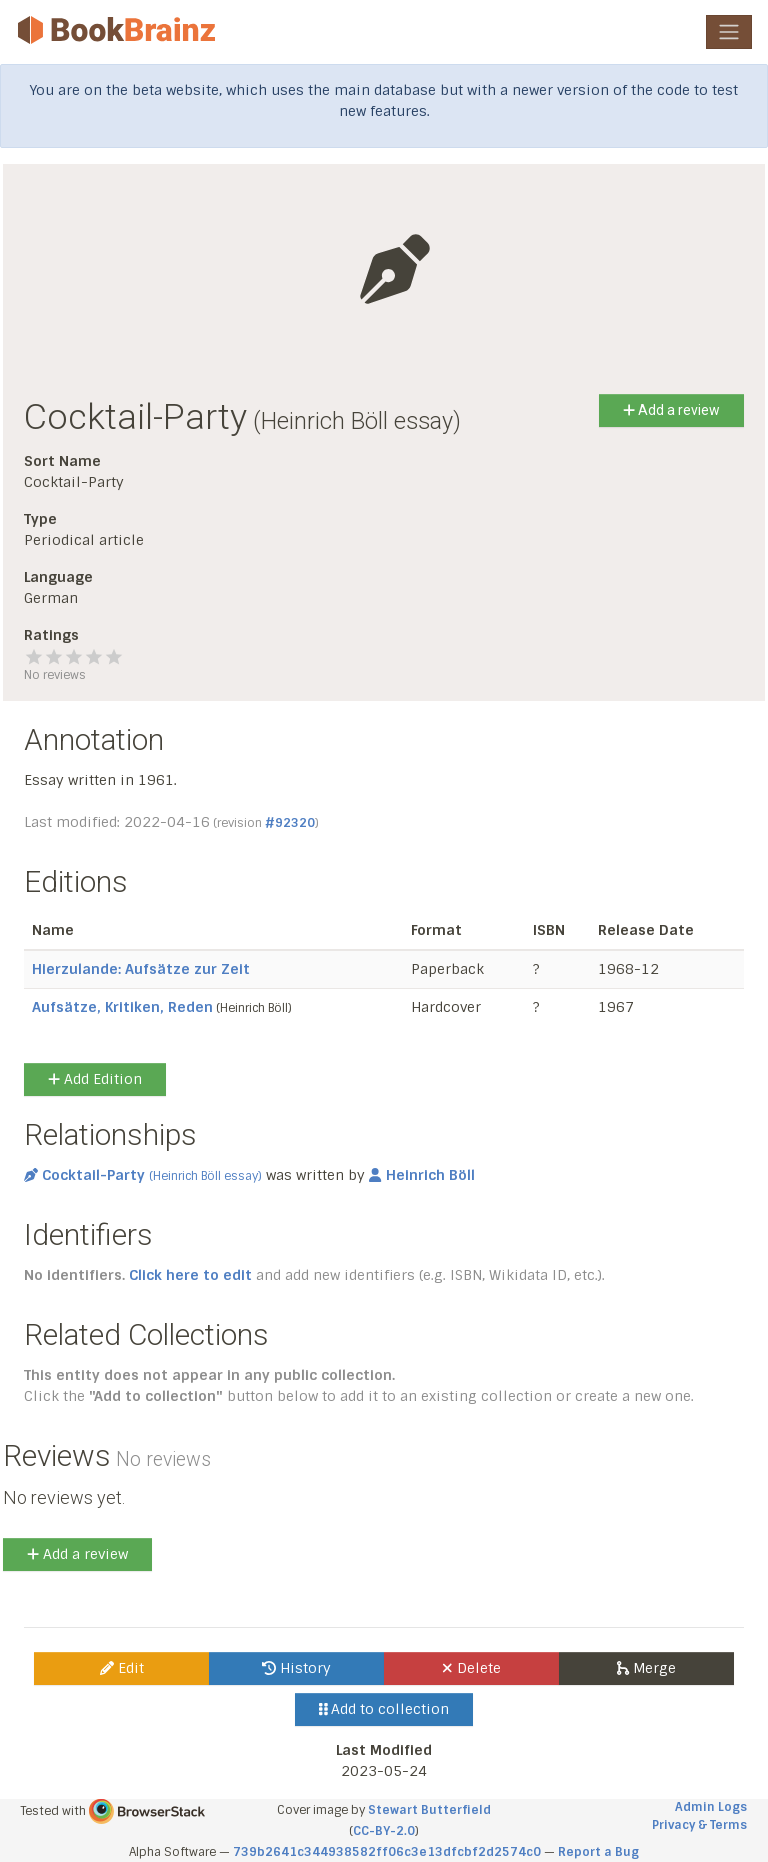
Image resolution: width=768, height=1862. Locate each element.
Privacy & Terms (699, 1825)
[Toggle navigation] (729, 32)
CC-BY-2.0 (384, 1831)
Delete (471, 1668)
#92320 (290, 823)
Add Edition (95, 1079)
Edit (122, 1668)
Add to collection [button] (384, 1709)
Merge (646, 1668)
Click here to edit (190, 1275)
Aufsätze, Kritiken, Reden (122, 1007)
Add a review (671, 410)
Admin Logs (711, 1807)
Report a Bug (598, 1852)
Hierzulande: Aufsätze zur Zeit (141, 969)
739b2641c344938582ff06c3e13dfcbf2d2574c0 (387, 1852)
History (296, 1668)
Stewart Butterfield (429, 1810)
